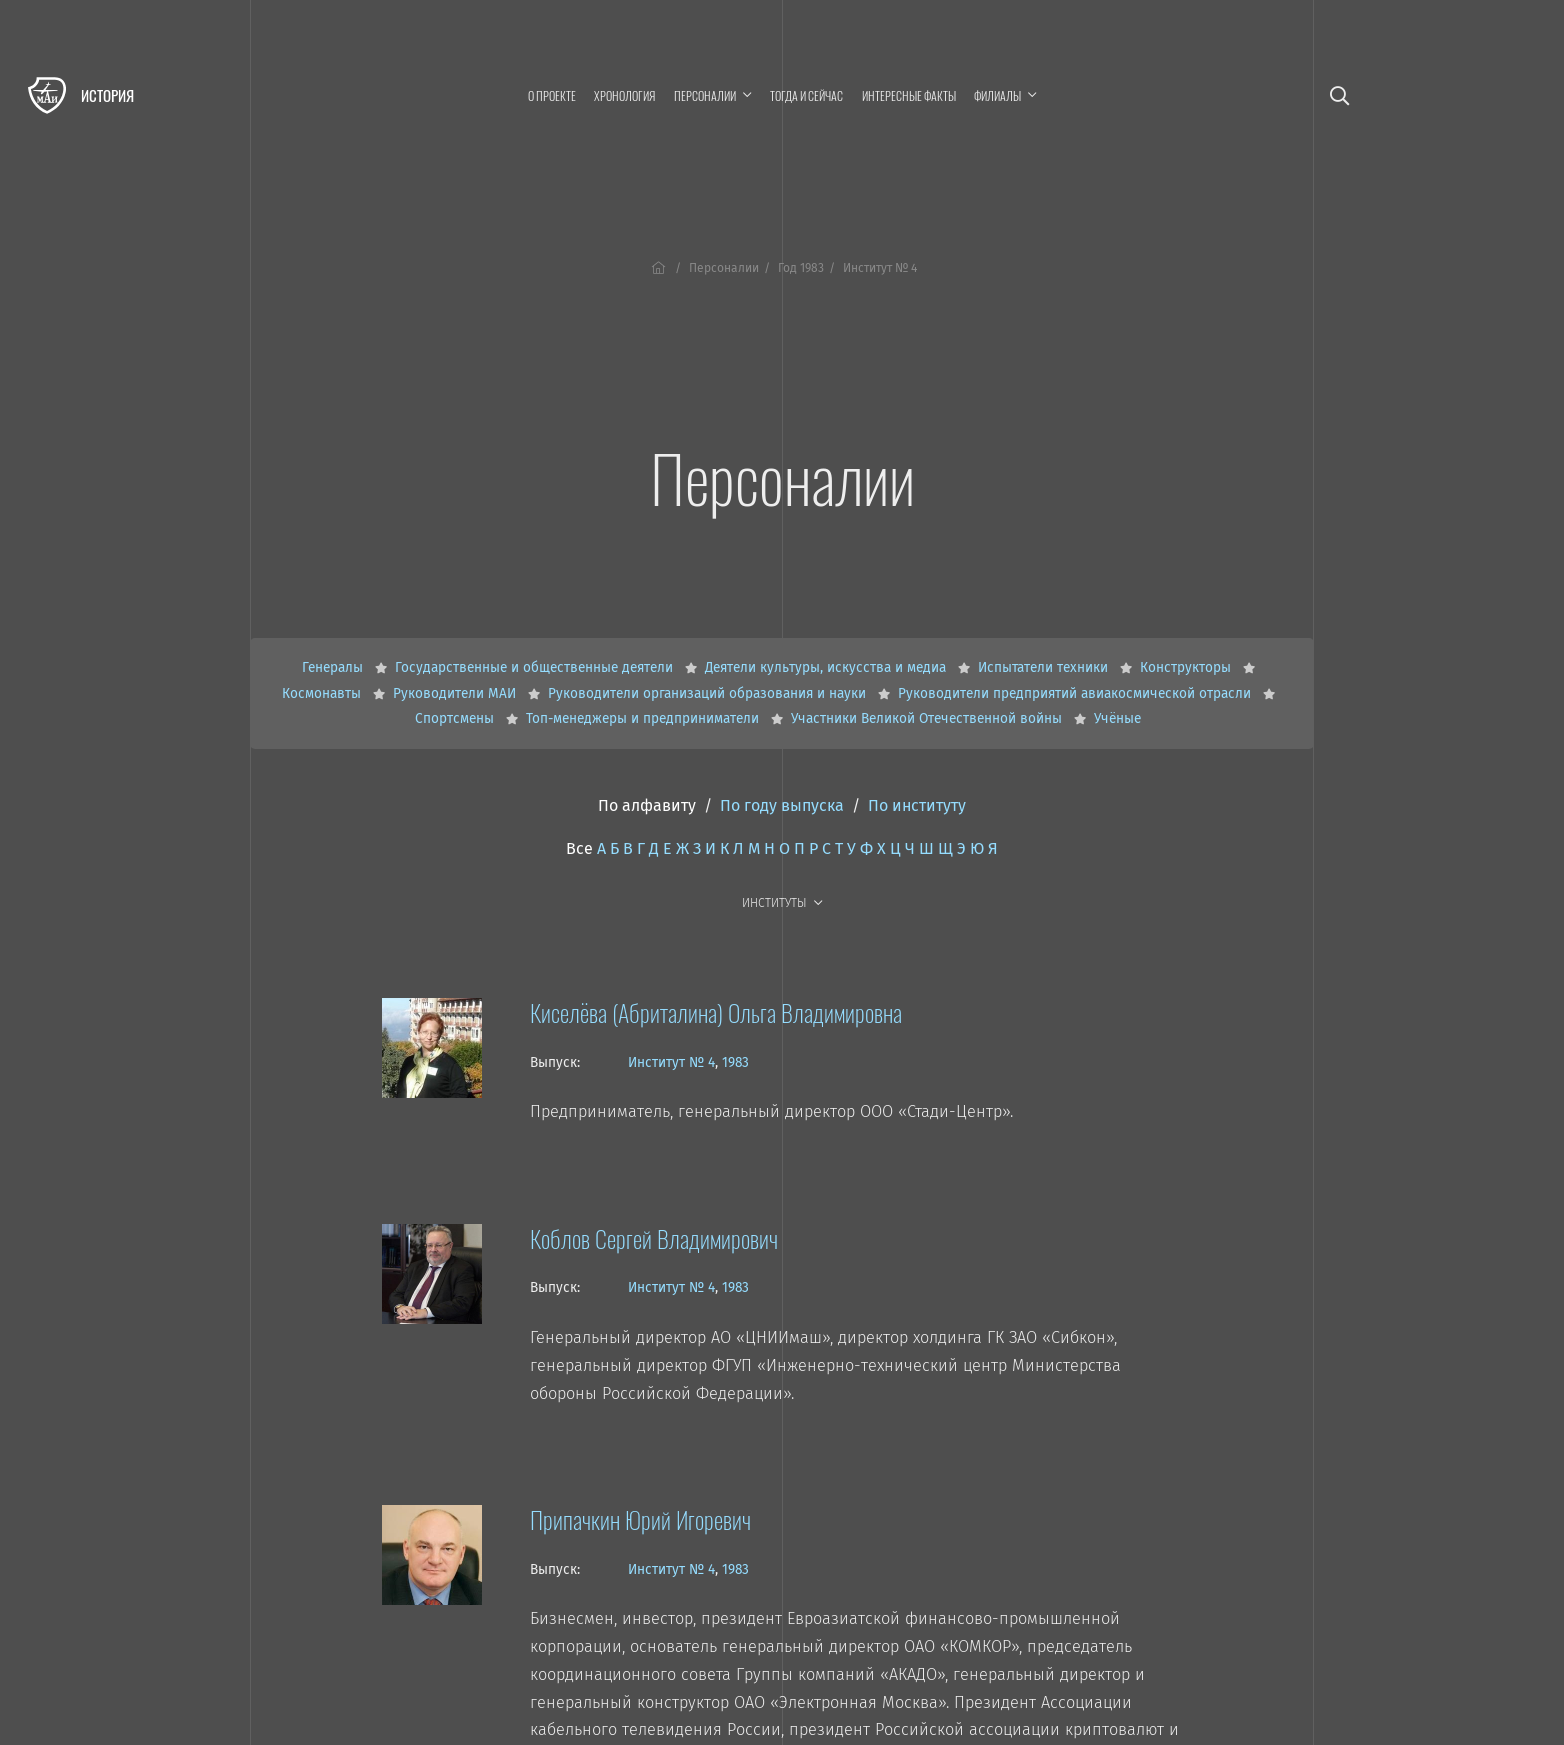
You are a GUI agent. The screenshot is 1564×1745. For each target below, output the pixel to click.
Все (579, 848)
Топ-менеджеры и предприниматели (644, 718)
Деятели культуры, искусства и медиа (827, 667)
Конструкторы (1187, 667)
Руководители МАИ (456, 693)
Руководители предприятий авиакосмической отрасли (1076, 693)
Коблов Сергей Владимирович (654, 1238)
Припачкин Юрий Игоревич (640, 1519)
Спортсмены (456, 718)
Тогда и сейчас (806, 95)
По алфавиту (647, 805)
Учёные (1117, 718)
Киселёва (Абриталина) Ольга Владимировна (716, 1012)
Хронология (624, 95)
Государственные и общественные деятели (536, 667)
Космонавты (323, 693)
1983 (735, 1062)
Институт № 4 (671, 1062)
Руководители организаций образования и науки (709, 693)
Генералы (334, 667)
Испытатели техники (1045, 667)
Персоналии (724, 268)
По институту (917, 805)
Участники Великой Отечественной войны (928, 718)
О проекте (552, 95)
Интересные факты (909, 95)
